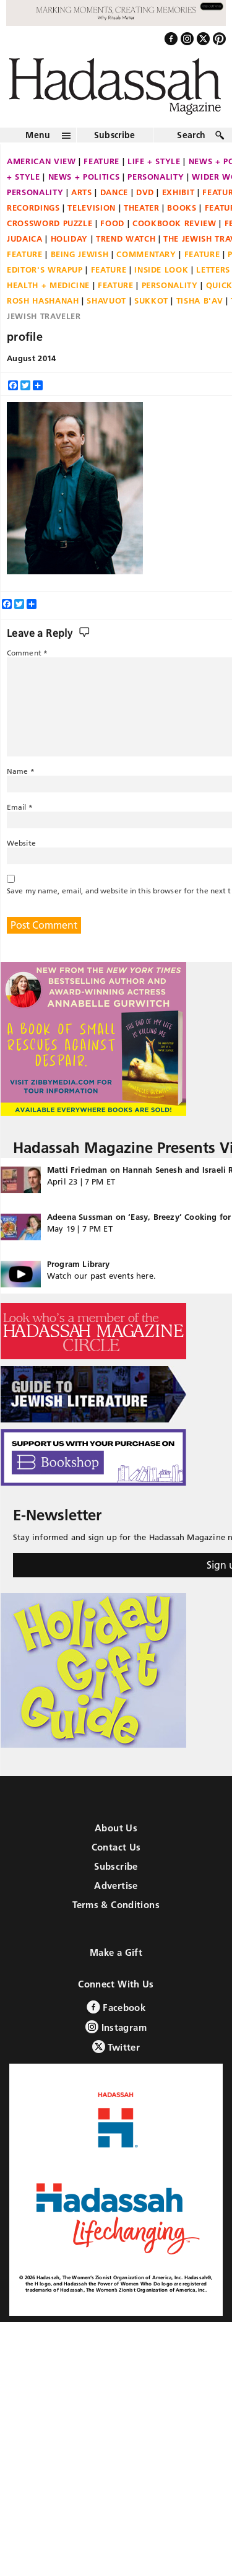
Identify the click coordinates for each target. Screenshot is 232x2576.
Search (191, 135)
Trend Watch (125, 239)
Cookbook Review (174, 224)
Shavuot (106, 301)
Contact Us (116, 1847)
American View (41, 162)
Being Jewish (80, 255)
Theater (142, 208)
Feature (101, 162)
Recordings (33, 208)
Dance (114, 193)
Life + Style (154, 162)
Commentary (146, 255)
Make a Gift (116, 1952)
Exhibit (178, 193)
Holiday (69, 239)
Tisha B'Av (199, 301)
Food (112, 224)
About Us (116, 1828)
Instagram (116, 2026)
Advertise (115, 1885)
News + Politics (84, 177)
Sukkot (151, 301)
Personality (155, 177)
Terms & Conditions (116, 1905)
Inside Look (161, 270)
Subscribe (114, 135)
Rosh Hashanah (43, 301)
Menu (37, 135)
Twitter (116, 2046)
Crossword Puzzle (49, 224)
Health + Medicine (48, 286)
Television (91, 208)
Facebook (116, 2006)
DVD (145, 193)
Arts (81, 193)
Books (181, 208)
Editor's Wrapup (45, 270)
